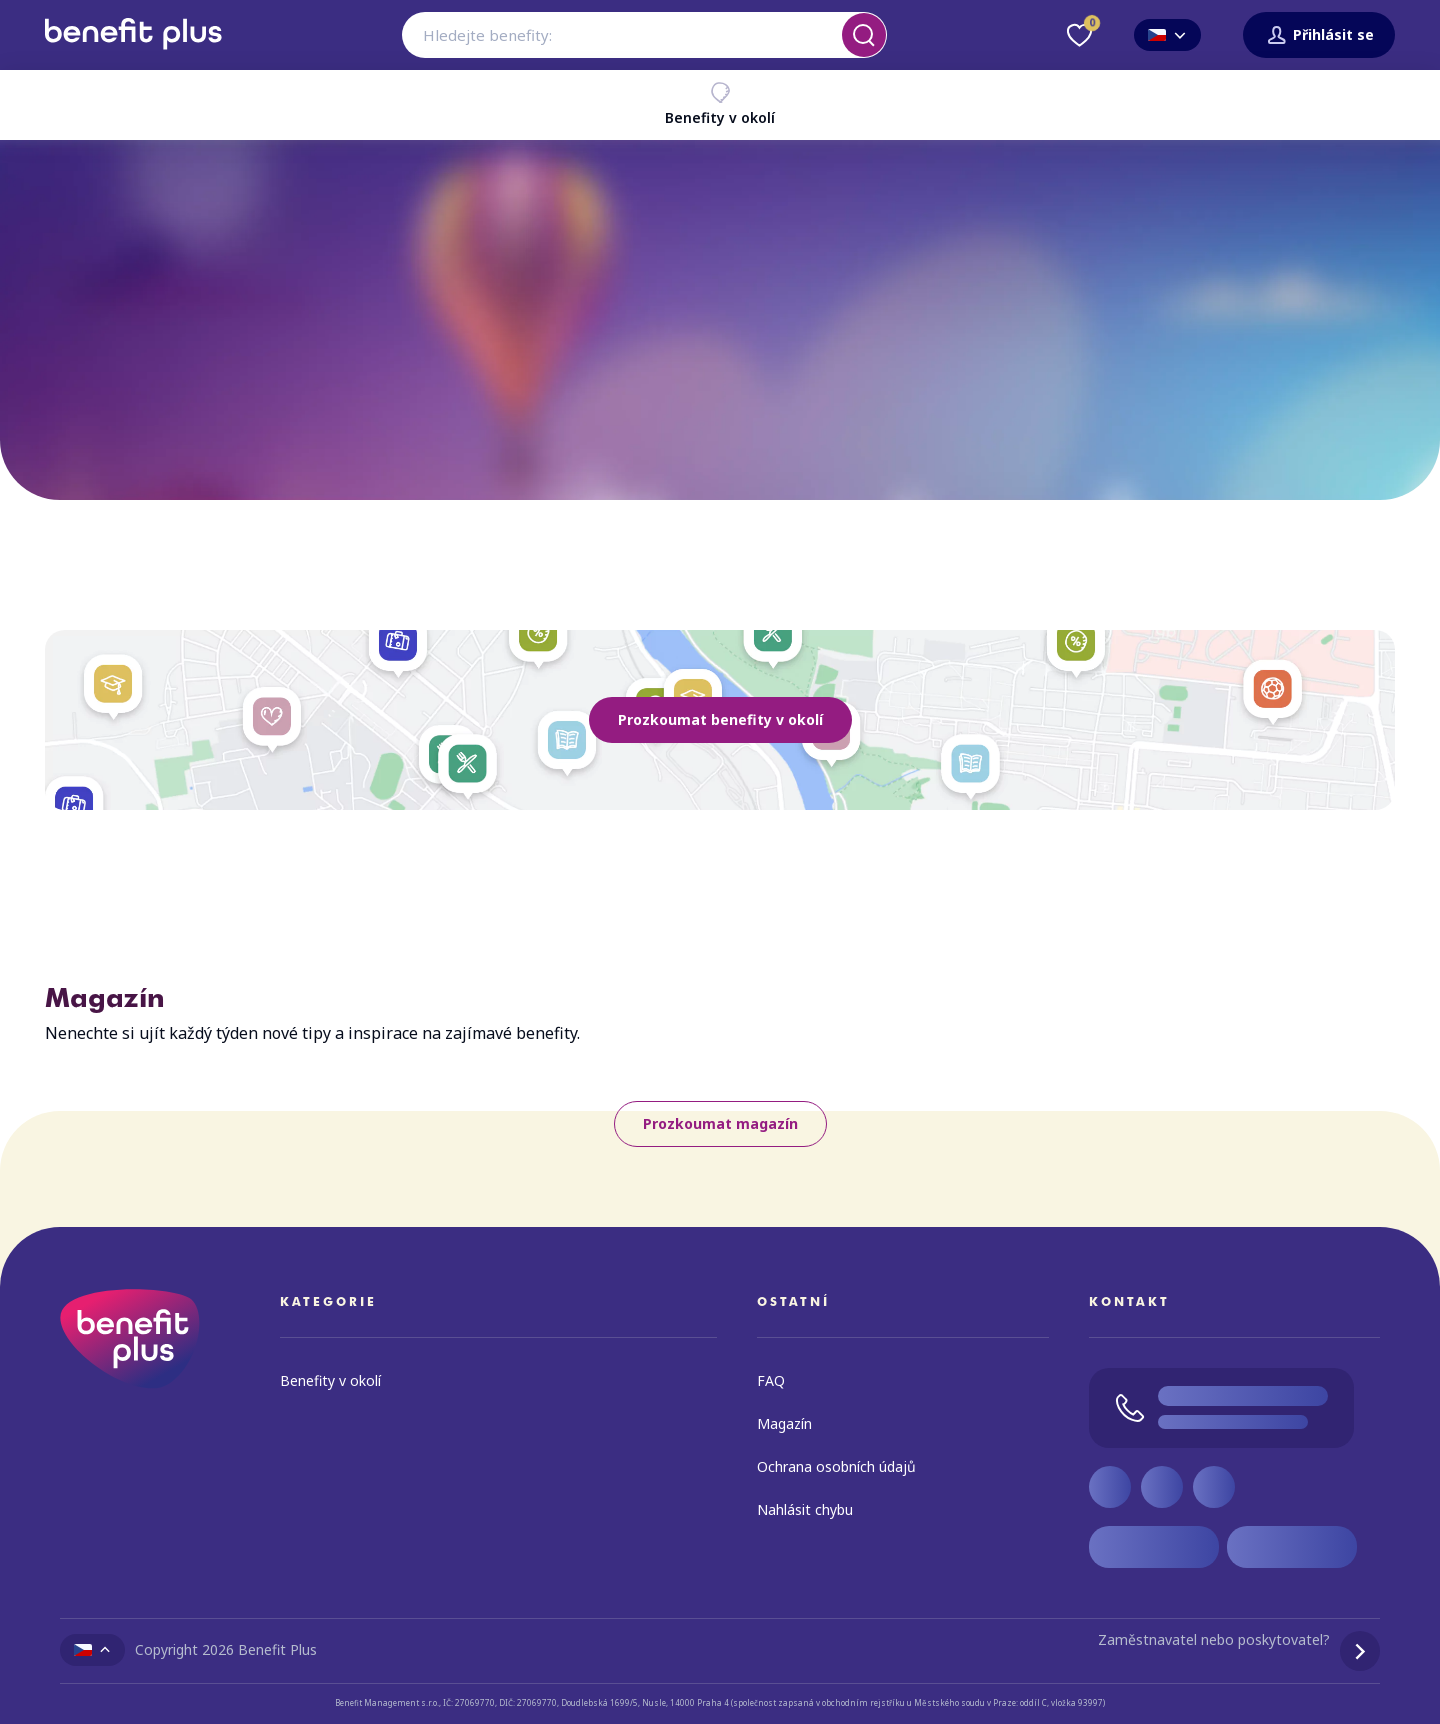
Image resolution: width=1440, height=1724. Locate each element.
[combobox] (644, 35)
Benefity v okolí (720, 103)
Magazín (784, 1423)
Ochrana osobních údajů (836, 1466)
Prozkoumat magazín (720, 1123)
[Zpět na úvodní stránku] (133, 57)
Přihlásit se (1319, 35)
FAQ (771, 1380)
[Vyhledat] (864, 35)
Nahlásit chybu (805, 1509)
